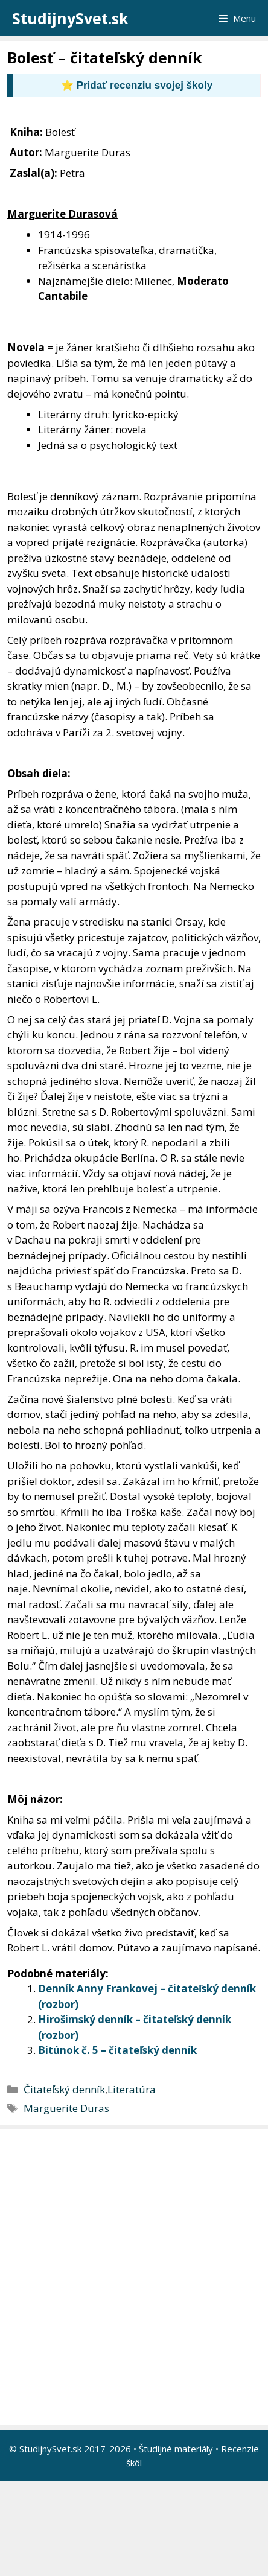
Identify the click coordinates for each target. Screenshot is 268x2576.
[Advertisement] (134, 2277)
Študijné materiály (176, 2449)
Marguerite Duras (66, 2108)
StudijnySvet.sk (70, 18)
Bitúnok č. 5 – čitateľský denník (117, 2050)
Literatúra (131, 2089)
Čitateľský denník (64, 2089)
